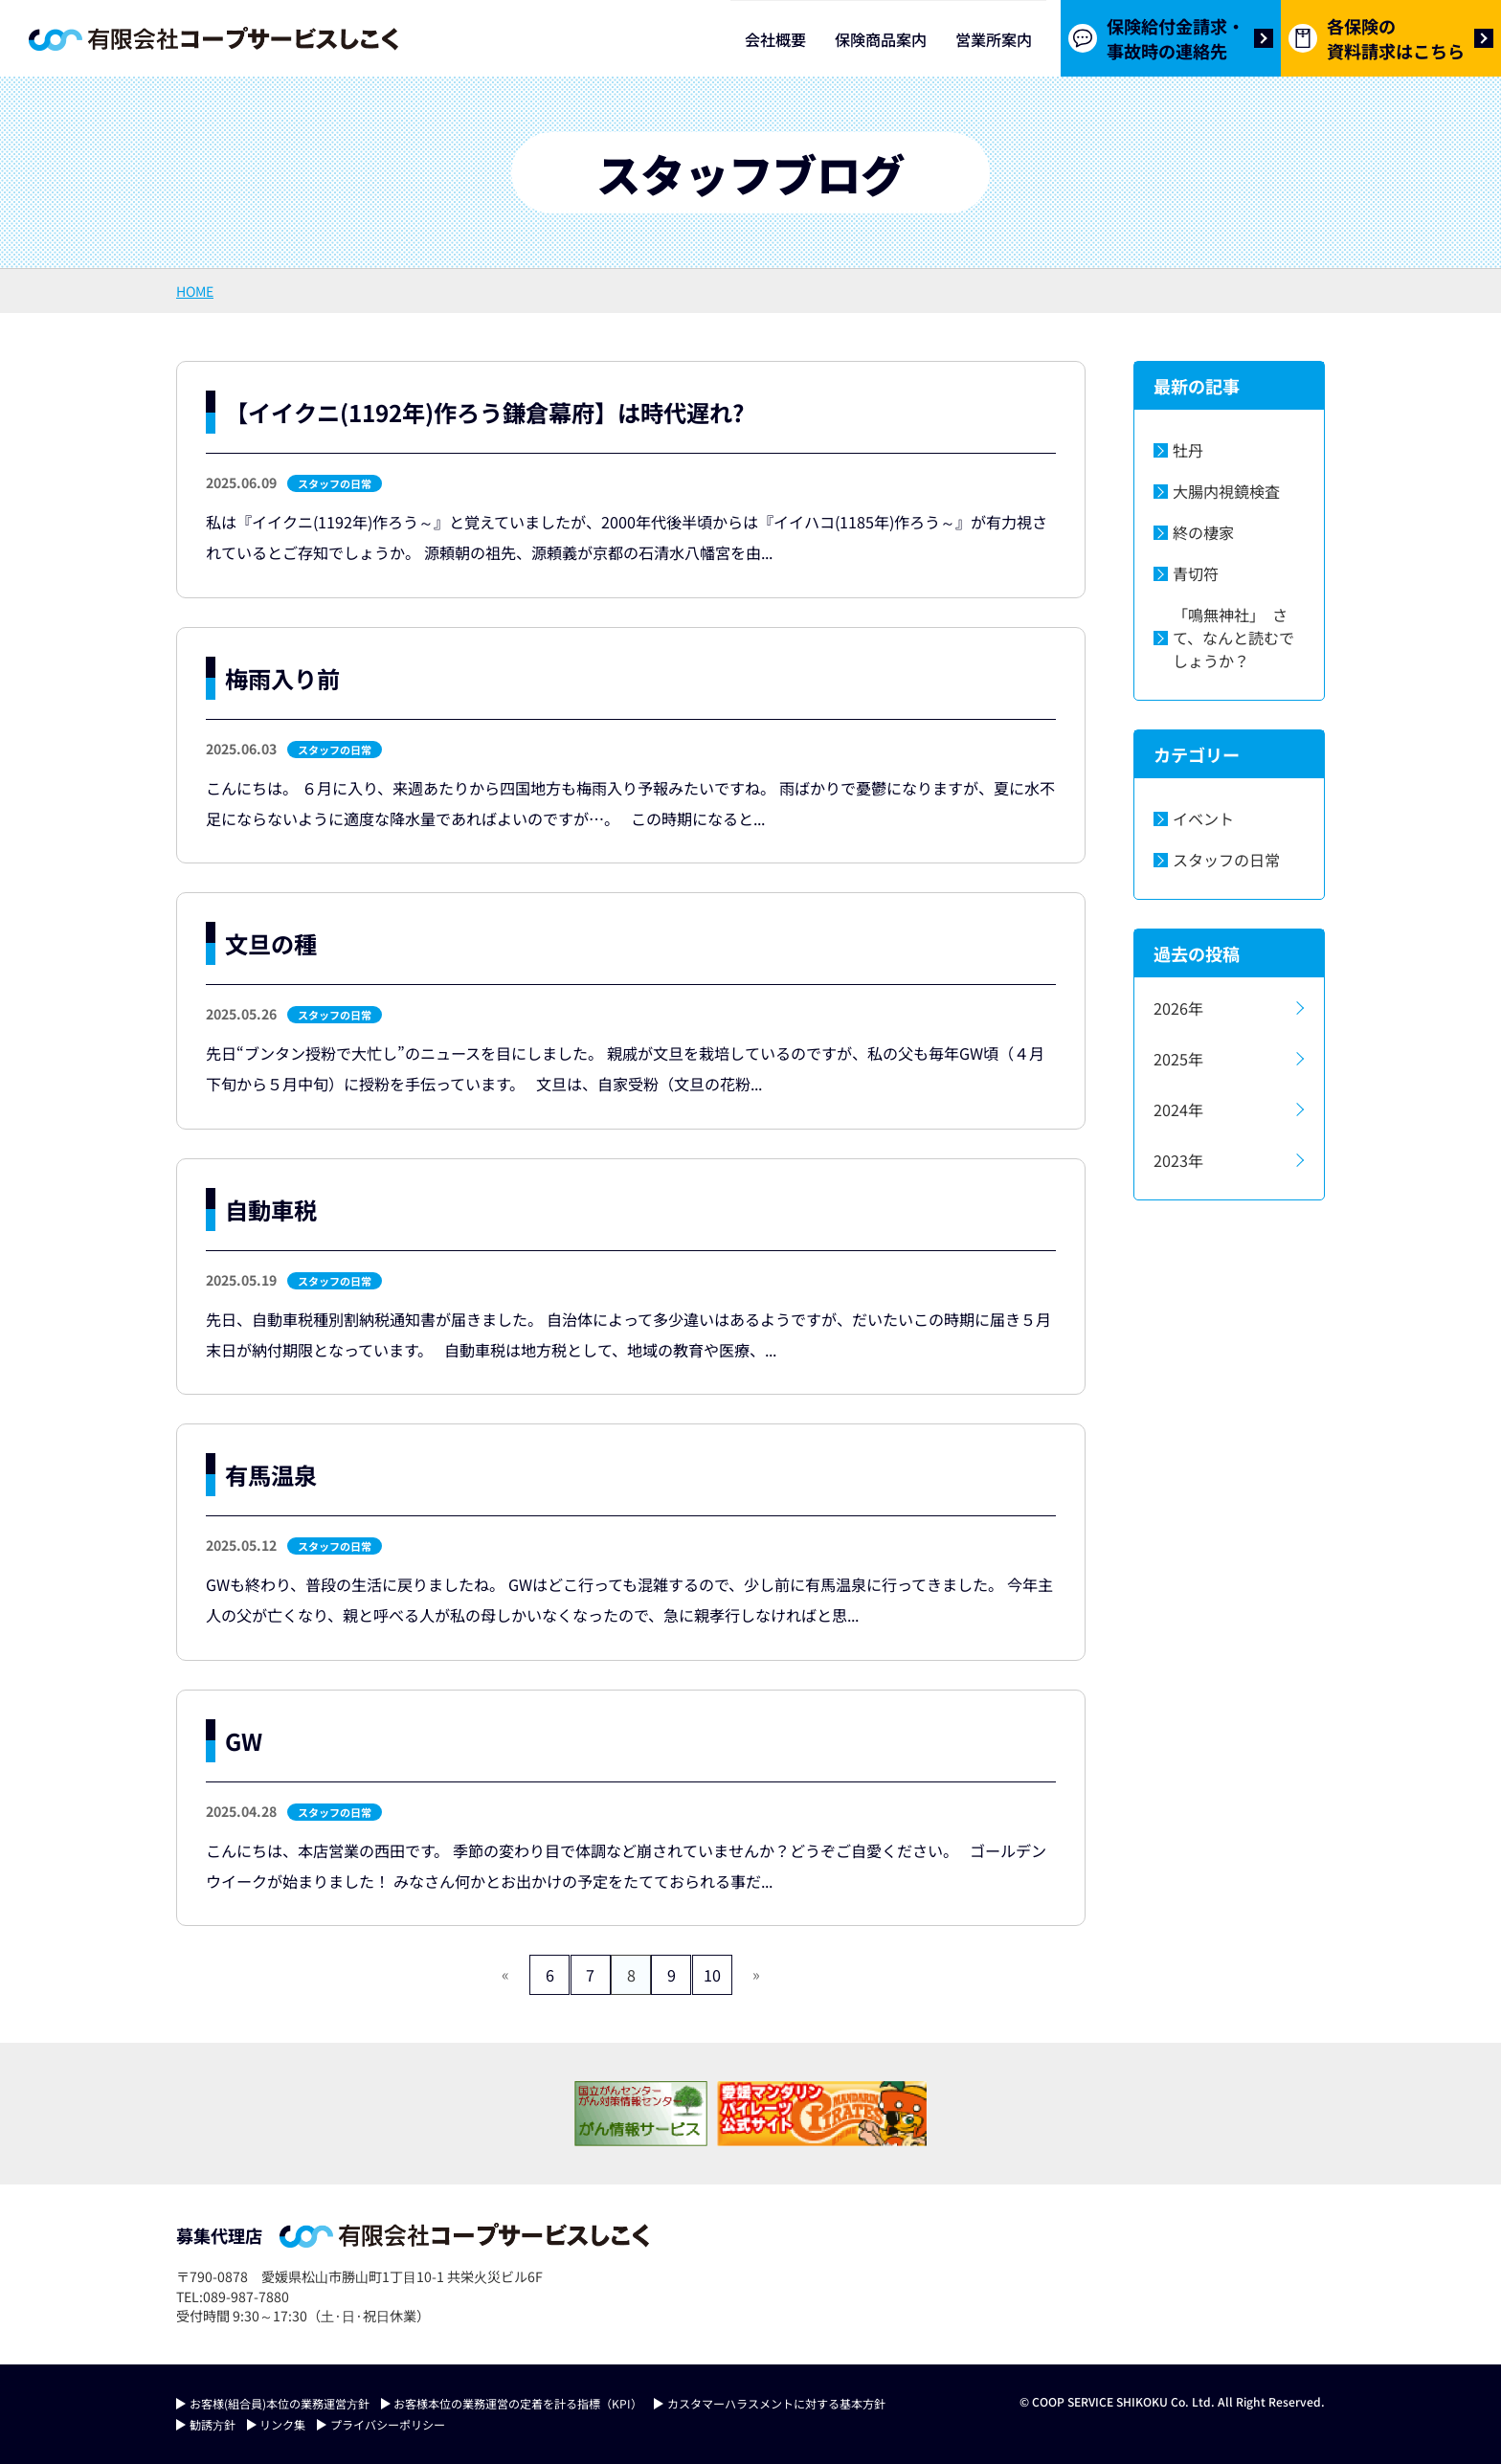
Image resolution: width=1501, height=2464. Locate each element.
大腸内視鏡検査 (1226, 491)
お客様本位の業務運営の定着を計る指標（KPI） (517, 2403)
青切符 (1196, 573)
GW (243, 1741)
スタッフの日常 (334, 483)
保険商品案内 (881, 39)
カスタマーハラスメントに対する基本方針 (776, 2403)
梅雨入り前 (282, 678)
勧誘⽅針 (212, 2424)
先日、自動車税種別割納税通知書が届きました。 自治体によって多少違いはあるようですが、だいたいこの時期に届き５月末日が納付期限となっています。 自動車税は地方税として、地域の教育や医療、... (628, 1334)
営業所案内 (993, 39)
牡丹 (1188, 449)
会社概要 (775, 39)
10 (730, 1974)
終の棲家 (1203, 532)
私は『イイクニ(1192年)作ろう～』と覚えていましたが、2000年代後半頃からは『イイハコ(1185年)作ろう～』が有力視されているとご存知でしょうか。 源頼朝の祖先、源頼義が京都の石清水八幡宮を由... (626, 537)
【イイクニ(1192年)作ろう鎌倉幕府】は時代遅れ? (484, 412)
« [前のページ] (482, 1973)
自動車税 (271, 1209)
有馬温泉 (271, 1474)
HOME (194, 291)
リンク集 (282, 2424)
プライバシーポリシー (387, 2424)
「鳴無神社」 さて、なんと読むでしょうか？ (1233, 637)
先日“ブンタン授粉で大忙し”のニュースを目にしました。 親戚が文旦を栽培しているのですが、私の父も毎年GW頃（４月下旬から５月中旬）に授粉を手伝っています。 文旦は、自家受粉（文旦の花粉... (625, 1068)
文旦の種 (271, 943)
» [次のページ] (779, 1973)
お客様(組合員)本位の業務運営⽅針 (280, 2403)
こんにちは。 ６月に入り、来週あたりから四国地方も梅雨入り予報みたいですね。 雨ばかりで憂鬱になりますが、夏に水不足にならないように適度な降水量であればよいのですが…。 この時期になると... (630, 803)
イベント (1203, 818)
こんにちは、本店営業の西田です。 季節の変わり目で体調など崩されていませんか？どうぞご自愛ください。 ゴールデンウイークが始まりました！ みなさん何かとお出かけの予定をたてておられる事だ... (626, 1866)
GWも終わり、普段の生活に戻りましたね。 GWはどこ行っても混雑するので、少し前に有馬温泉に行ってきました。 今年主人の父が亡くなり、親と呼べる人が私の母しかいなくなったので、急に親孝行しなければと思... (629, 1599)
